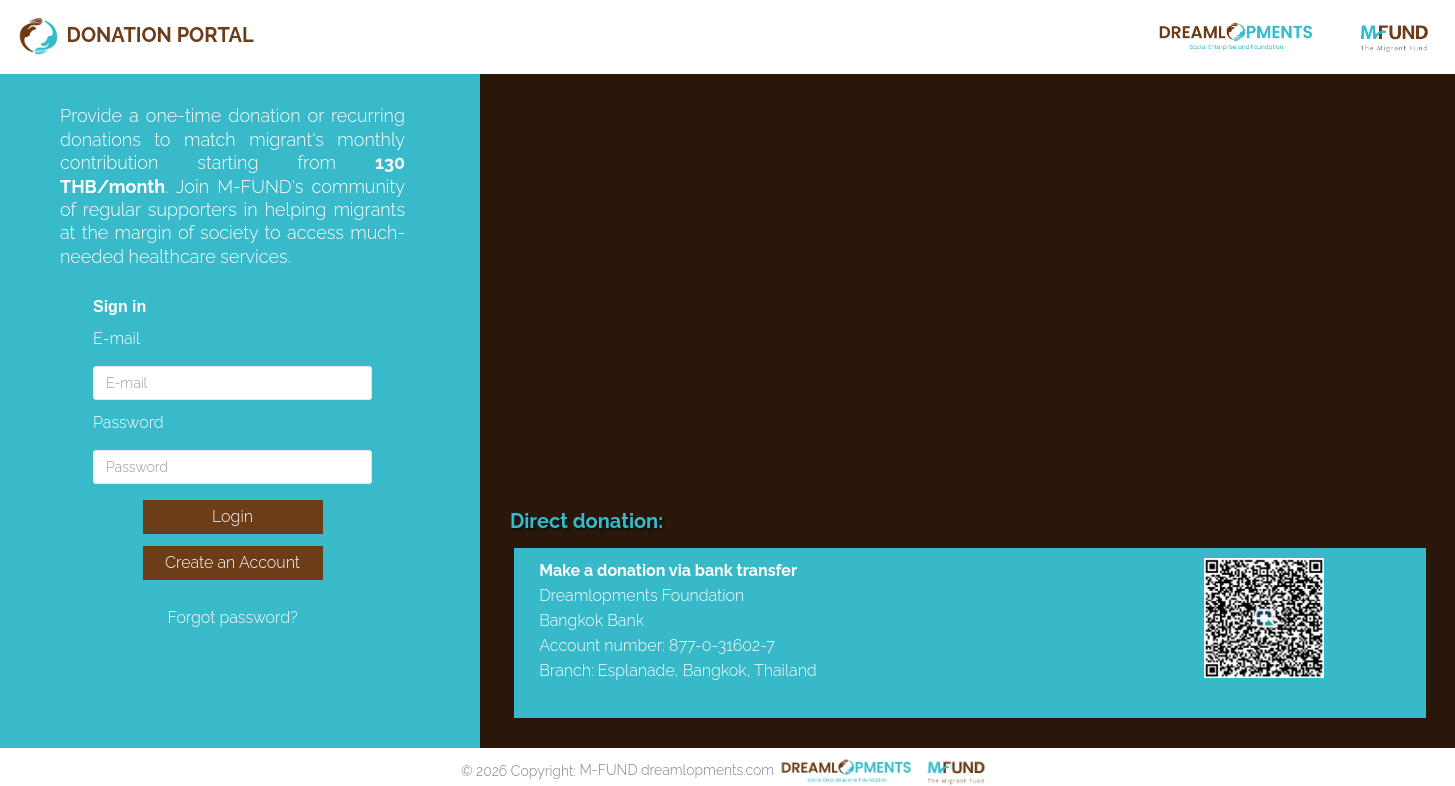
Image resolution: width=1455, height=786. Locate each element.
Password (128, 422)
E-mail (116, 338)
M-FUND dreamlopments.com (676, 770)
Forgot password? (232, 617)
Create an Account (232, 562)
